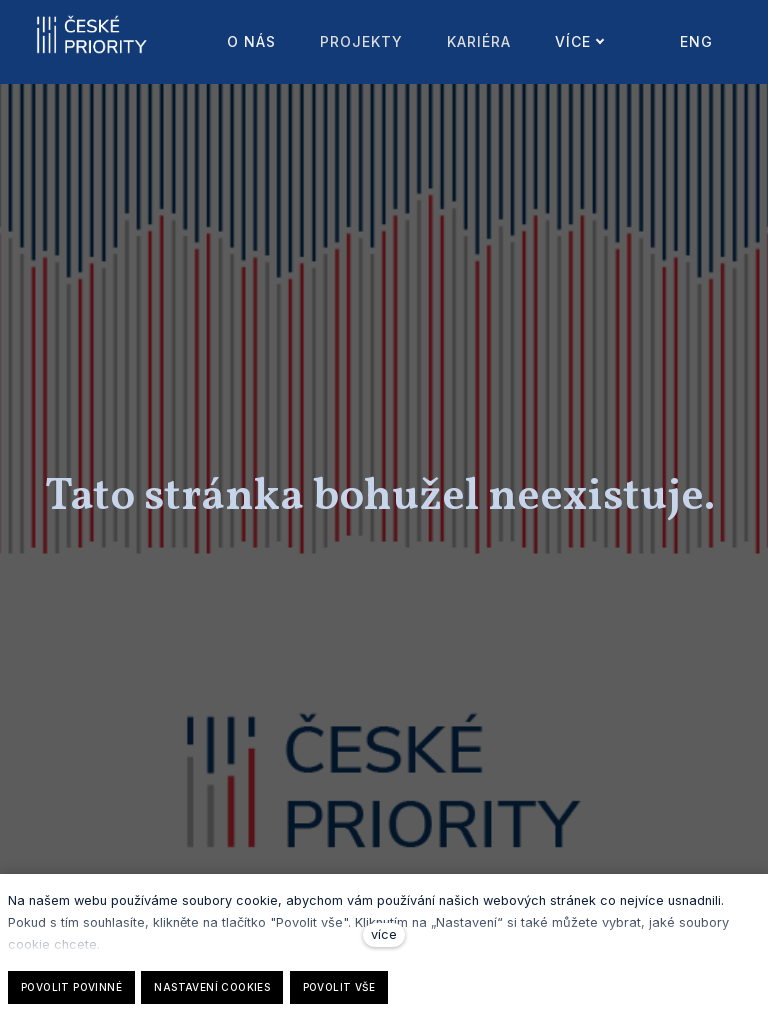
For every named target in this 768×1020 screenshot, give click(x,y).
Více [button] (547, 41)
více (384, 934)
